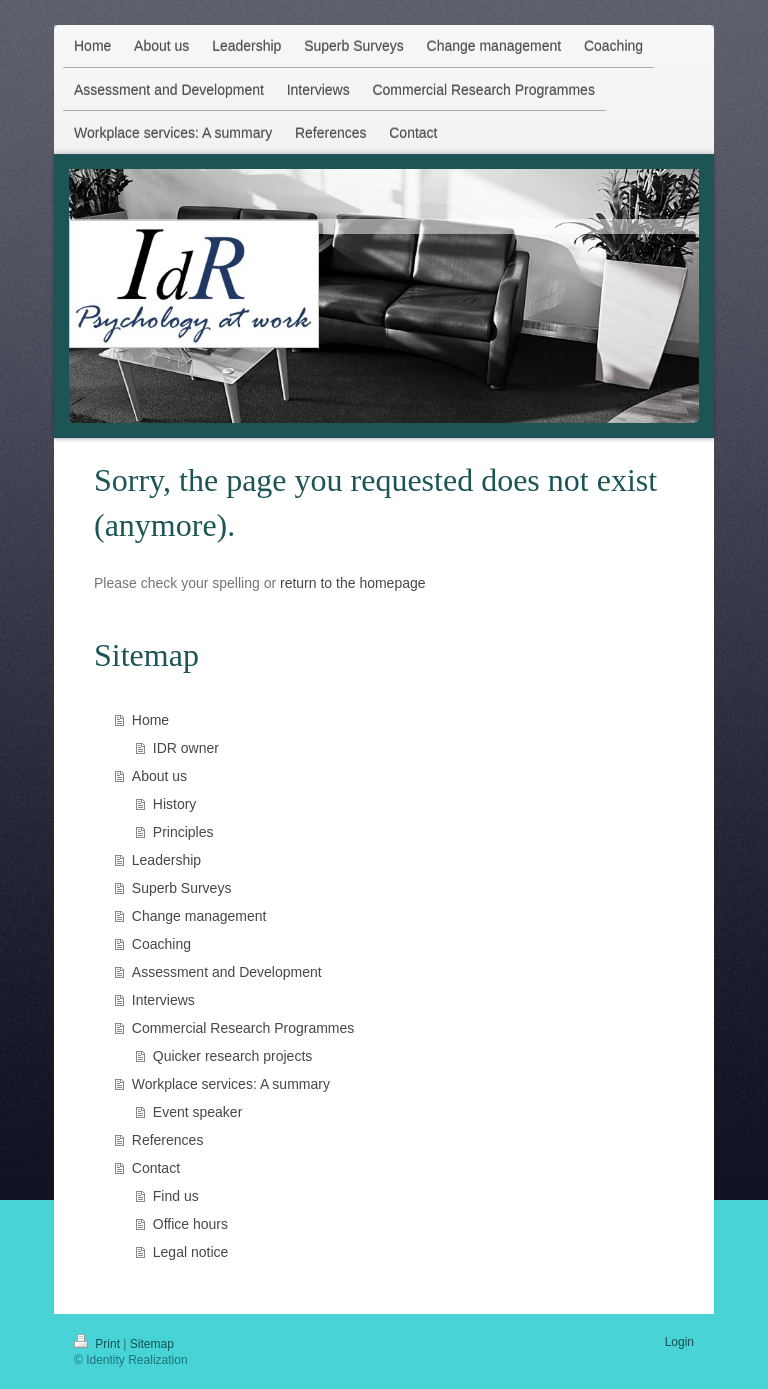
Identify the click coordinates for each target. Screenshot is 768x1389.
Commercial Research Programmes (243, 1028)
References (168, 1140)
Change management (199, 916)
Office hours (190, 1224)
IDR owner (186, 748)
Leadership (166, 860)
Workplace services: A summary (231, 1084)
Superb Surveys (182, 888)
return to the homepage (353, 583)
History (175, 804)
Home (150, 720)
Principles (183, 832)
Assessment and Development (227, 972)
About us (159, 776)
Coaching (161, 944)
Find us (176, 1196)
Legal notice (191, 1252)
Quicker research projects (233, 1056)
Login (679, 1342)
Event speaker (198, 1112)
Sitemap (152, 1344)
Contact (156, 1168)
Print (98, 1344)
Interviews (163, 1000)
